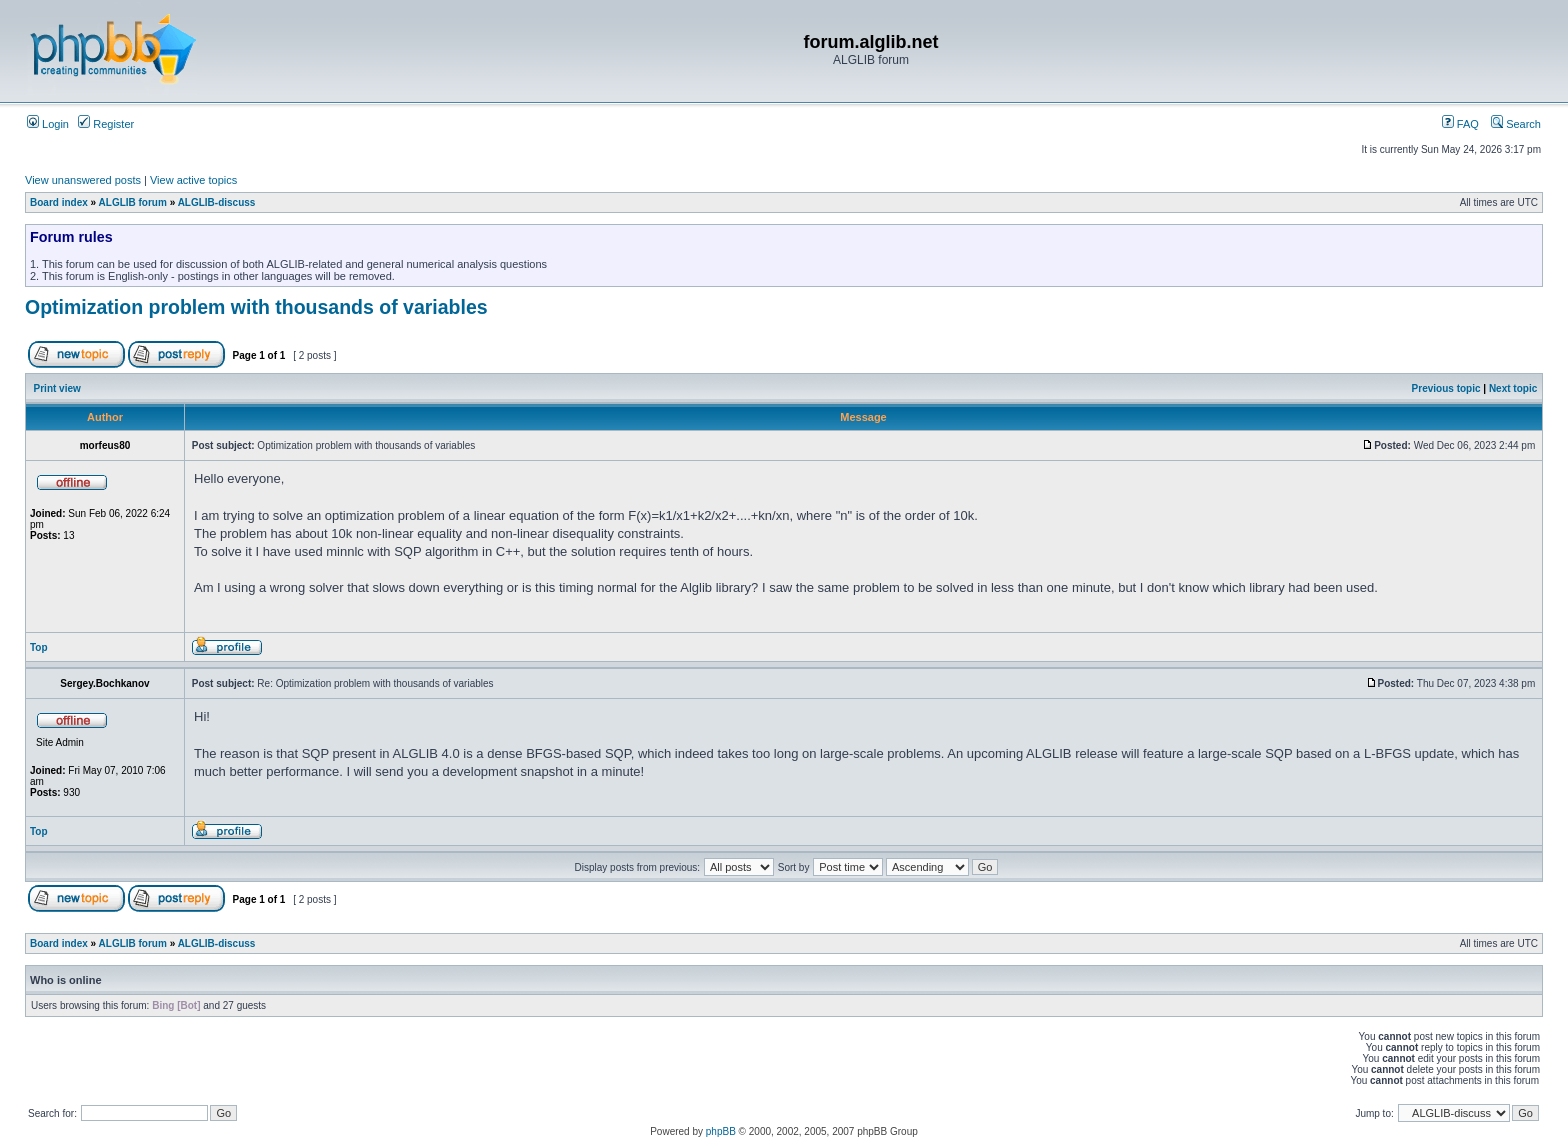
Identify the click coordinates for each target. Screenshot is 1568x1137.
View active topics (193, 180)
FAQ (1460, 124)
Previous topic (1446, 388)
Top (39, 647)
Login (48, 124)
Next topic (1513, 388)
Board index (59, 202)
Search (1516, 124)
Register (106, 124)
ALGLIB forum (133, 202)
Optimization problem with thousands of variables (256, 307)
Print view (57, 388)
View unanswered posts (83, 180)
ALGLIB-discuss (217, 202)
